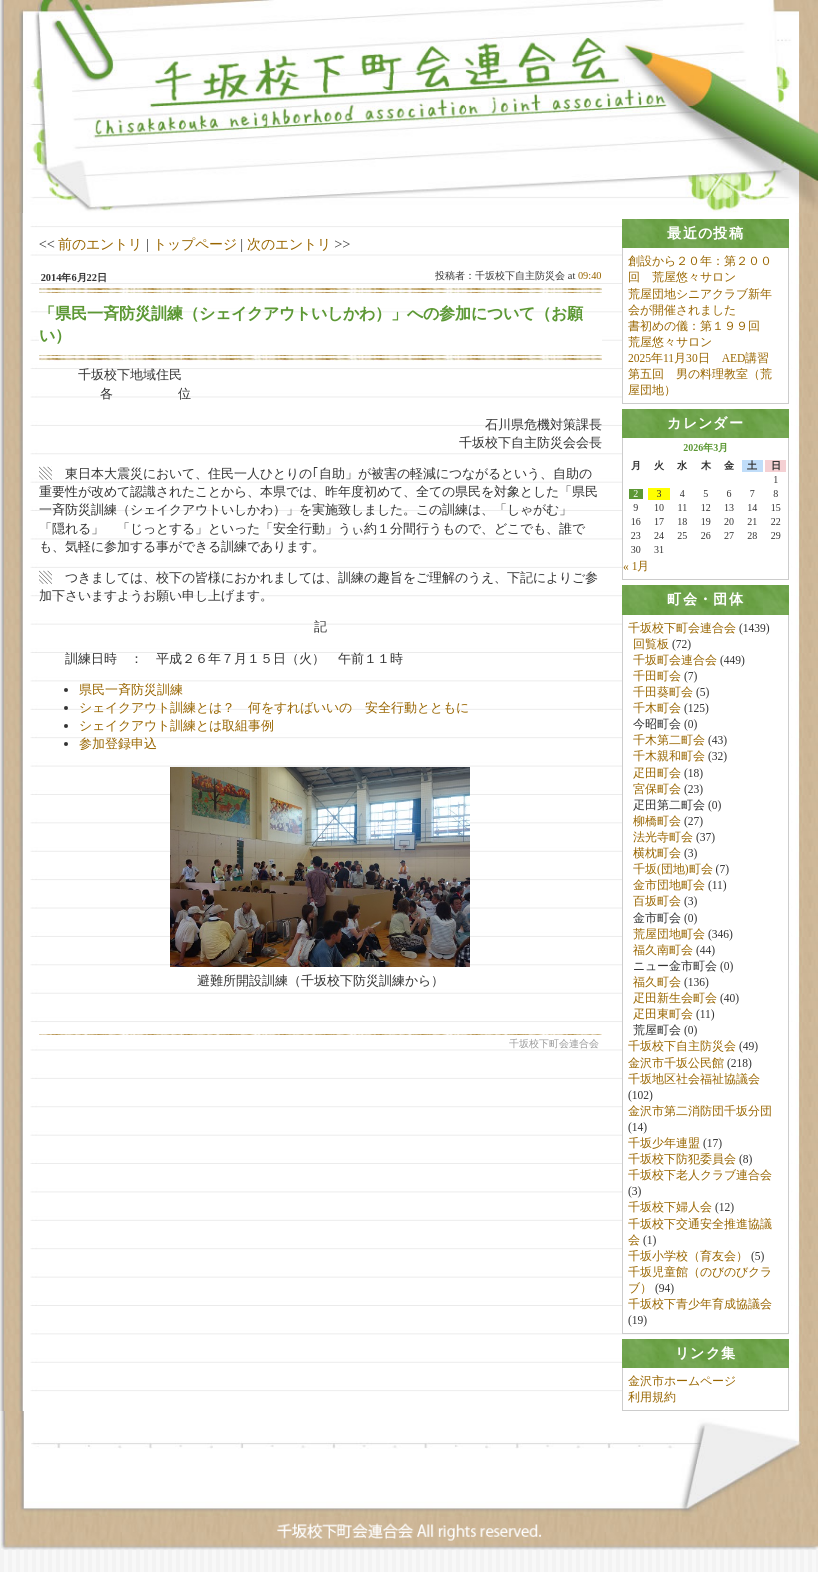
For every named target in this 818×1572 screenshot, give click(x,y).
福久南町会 (663, 950)
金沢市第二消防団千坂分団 (700, 1111)
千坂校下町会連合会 (682, 628)
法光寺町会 (663, 838)
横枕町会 (657, 854)
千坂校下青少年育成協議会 (700, 1305)
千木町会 (657, 709)
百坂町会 (657, 902)
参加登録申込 (118, 743)
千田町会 (657, 676)
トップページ (195, 244)
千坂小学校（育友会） (688, 1256)
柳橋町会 (657, 821)
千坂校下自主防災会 (682, 1047)
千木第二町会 (669, 741)
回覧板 (651, 644)
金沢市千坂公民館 (676, 1063)
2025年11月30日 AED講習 (698, 358)
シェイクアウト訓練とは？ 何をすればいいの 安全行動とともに (274, 707)
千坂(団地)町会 (673, 870)
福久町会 (657, 983)
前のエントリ (100, 244)
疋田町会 (657, 773)
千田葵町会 (663, 693)
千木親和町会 (669, 757)
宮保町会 (657, 789)
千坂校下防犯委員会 (682, 1160)
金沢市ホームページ (682, 1382)
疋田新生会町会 (675, 999)
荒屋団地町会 (669, 934)
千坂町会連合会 (675, 660)
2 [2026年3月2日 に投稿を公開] (635, 495)
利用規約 (652, 1398)
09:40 (590, 275)
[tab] (705, 233)
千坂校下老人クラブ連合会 (700, 1176)
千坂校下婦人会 (670, 1208)
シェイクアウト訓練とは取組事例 (176, 725)
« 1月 (636, 567)
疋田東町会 (663, 1015)
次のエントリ (289, 244)
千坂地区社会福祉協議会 (694, 1079)
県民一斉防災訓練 (131, 689)
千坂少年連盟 (664, 1144)
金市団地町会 (669, 886)
